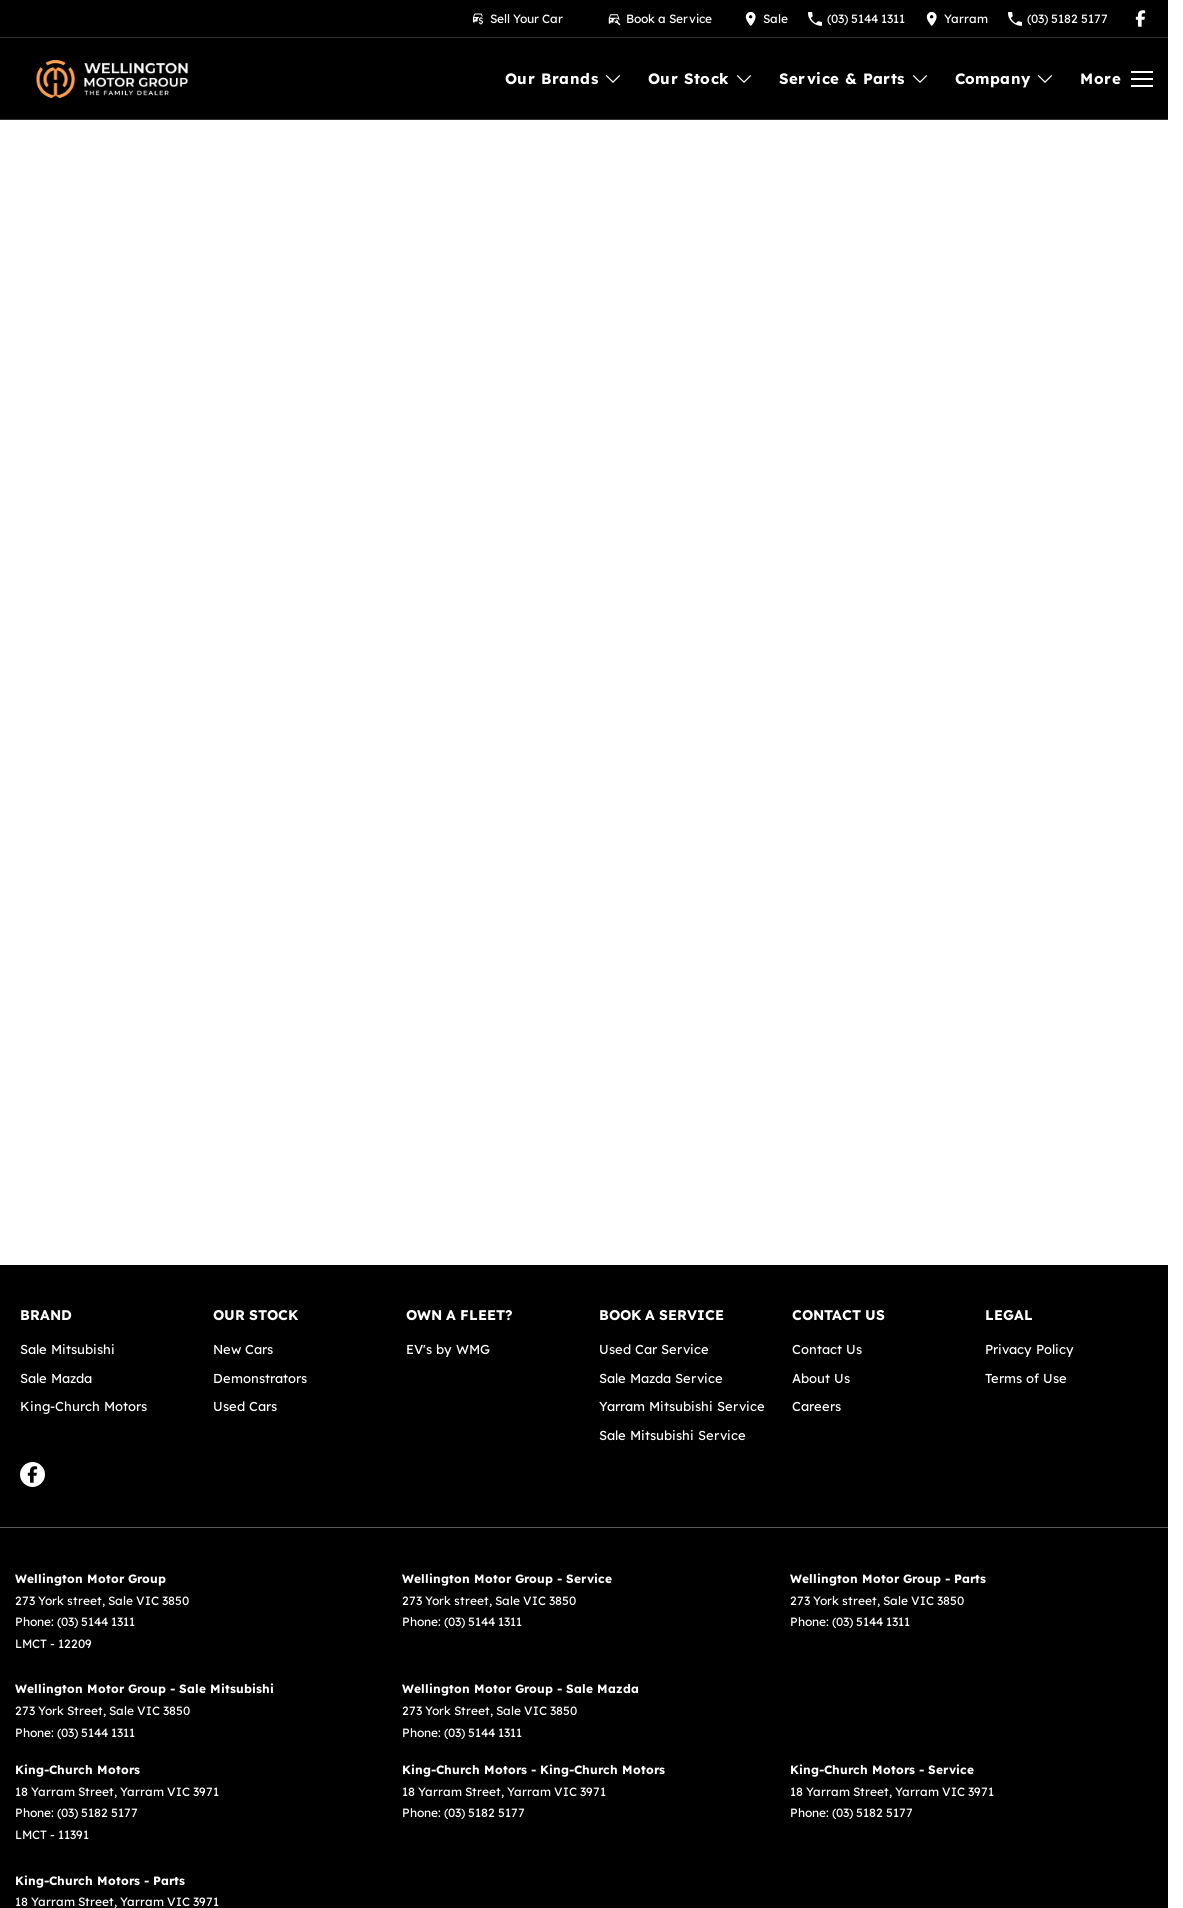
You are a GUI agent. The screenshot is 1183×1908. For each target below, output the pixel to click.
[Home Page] (112, 79)
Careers (816, 1406)
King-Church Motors (83, 1406)
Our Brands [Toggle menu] (564, 78)
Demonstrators (260, 1378)
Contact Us (827, 1349)
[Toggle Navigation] (1116, 79)
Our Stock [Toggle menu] (701, 78)
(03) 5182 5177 (97, 1812)
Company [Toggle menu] (1005, 78)
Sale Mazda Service (661, 1378)
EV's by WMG (448, 1349)
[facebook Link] (1140, 18)
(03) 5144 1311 (96, 1621)
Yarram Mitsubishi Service (682, 1406)
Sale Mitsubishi (67, 1349)
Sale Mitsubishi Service (672, 1435)
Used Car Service (654, 1349)
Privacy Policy (1029, 1349)
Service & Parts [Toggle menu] (854, 78)
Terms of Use (1026, 1378)
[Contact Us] (766, 18)
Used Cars (245, 1406)
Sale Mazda (56, 1378)
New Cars (243, 1349)
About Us (821, 1378)
